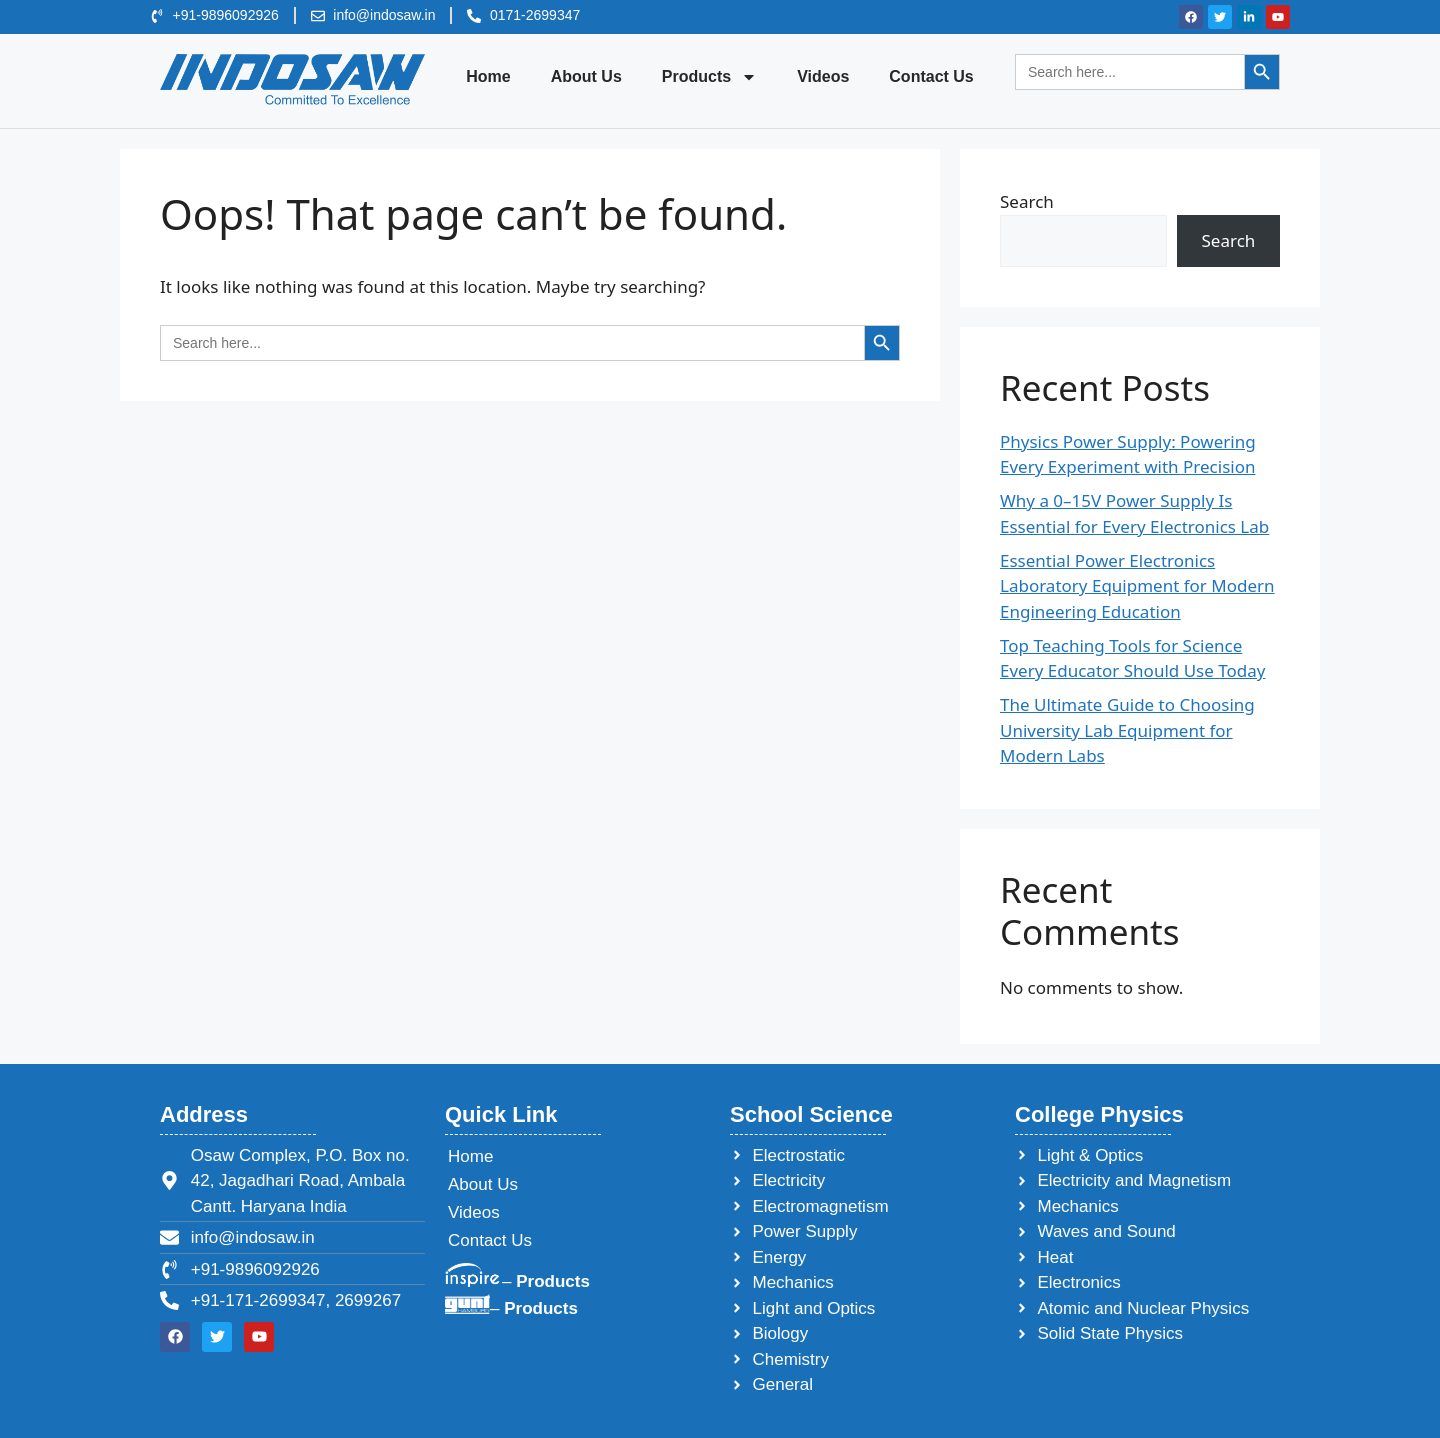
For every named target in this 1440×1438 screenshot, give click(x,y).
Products (709, 77)
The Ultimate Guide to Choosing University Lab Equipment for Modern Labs (1127, 730)
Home (488, 76)
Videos (823, 76)
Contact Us (931, 76)
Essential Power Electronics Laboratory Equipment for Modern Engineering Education (1137, 586)
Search (1027, 201)
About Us (586, 76)
